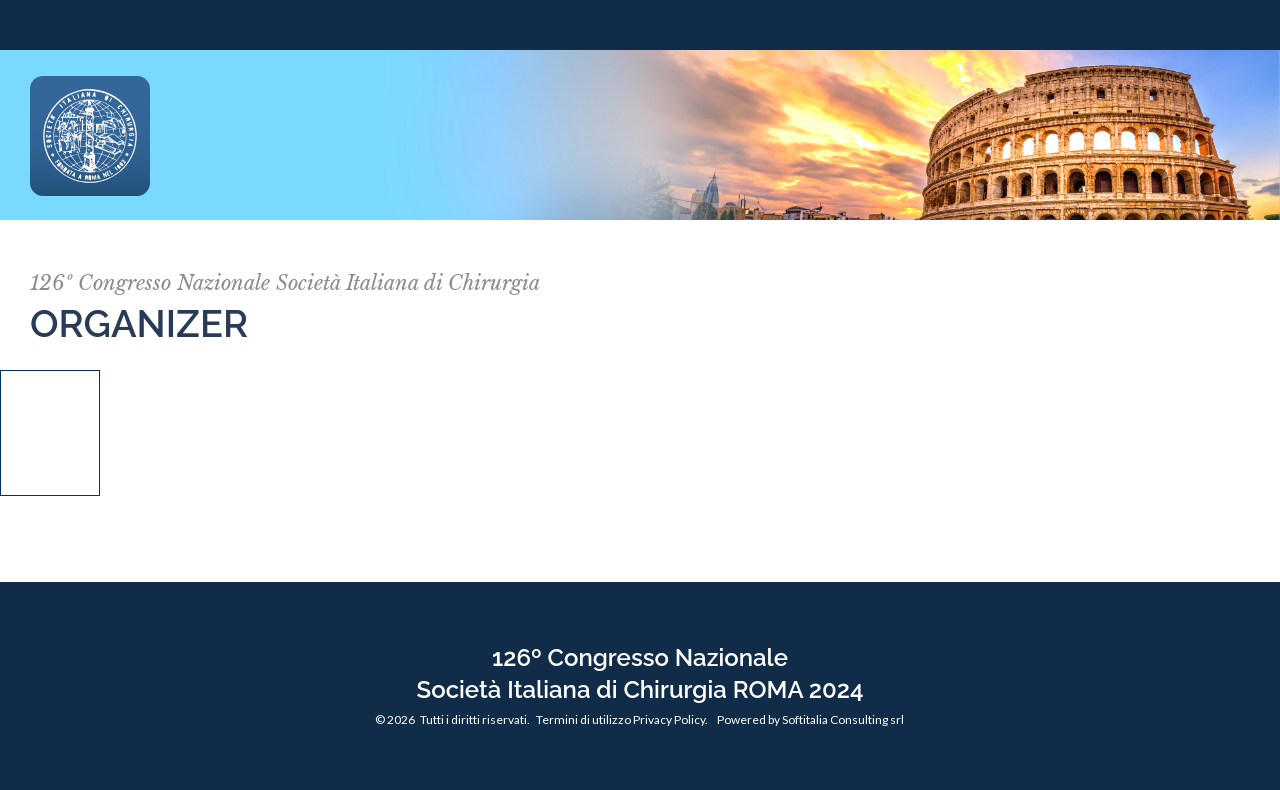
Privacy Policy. (670, 719)
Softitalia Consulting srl (843, 719)
